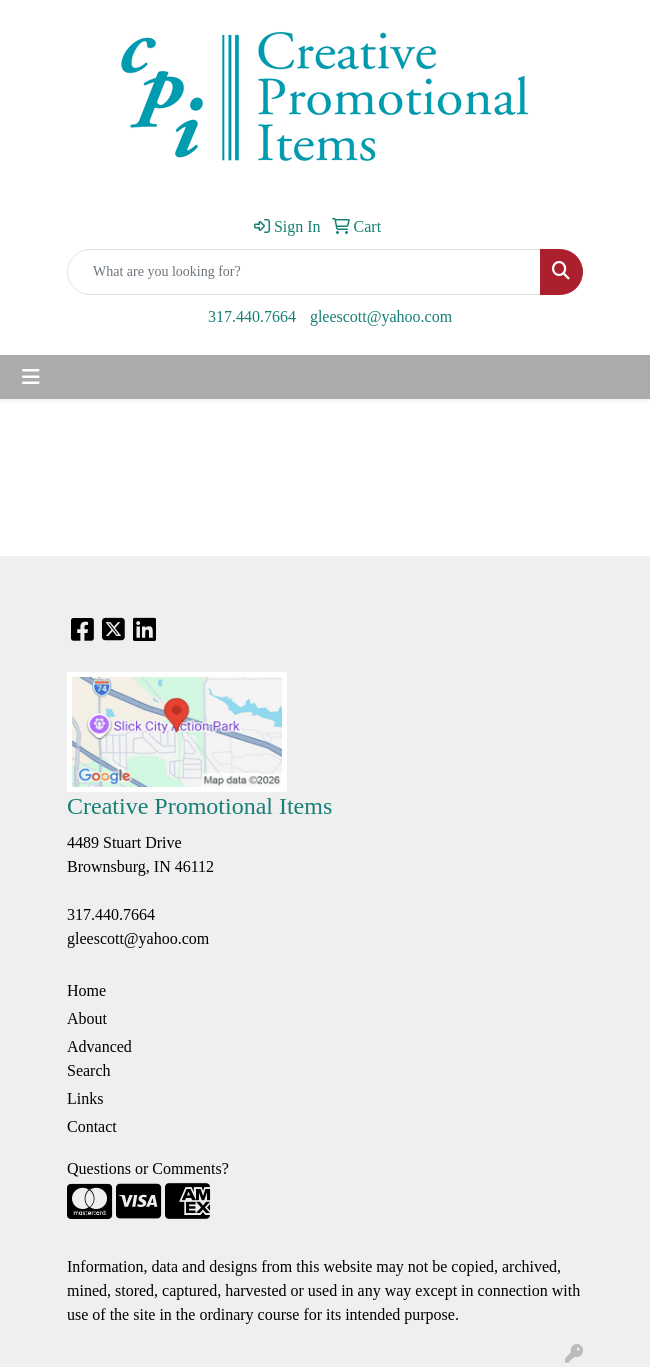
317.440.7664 (252, 316)
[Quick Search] (304, 272)
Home (86, 990)
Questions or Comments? (148, 1168)
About (87, 1018)
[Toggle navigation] (31, 377)
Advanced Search (99, 1058)
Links (85, 1098)
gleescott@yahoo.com (381, 316)
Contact (92, 1126)
